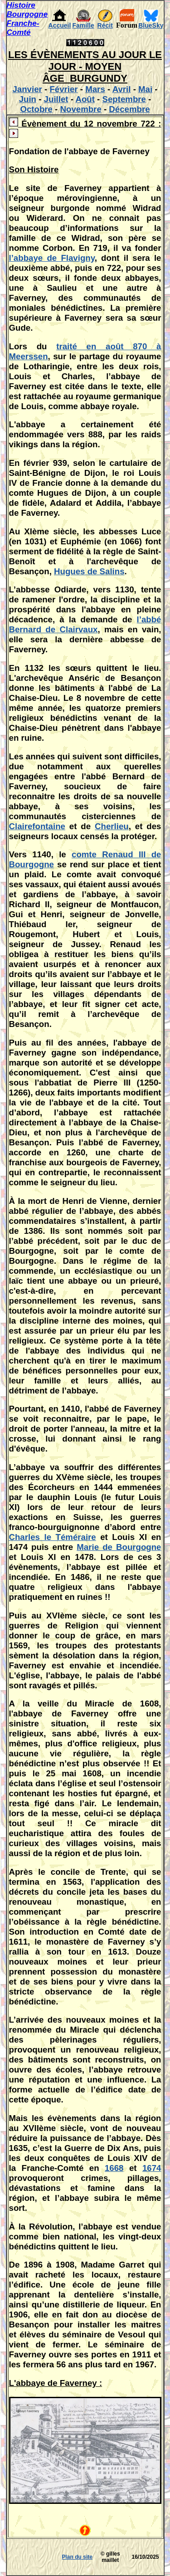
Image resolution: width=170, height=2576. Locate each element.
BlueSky (150, 25)
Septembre (124, 99)
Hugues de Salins (89, 571)
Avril (121, 89)
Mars (95, 89)
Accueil (60, 25)
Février (63, 89)
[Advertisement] (34, 2557)
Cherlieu (112, 826)
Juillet (56, 99)
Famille (83, 25)
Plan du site (77, 2557)
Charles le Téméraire (52, 1537)
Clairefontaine (37, 826)
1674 (151, 2168)
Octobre (36, 109)
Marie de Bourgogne (119, 1547)
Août (84, 99)
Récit (105, 25)
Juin (27, 99)
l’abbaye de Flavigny (52, 258)
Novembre (81, 109)
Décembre (129, 109)
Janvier (27, 89)
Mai (145, 89)
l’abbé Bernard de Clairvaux (85, 624)
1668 (114, 2168)
